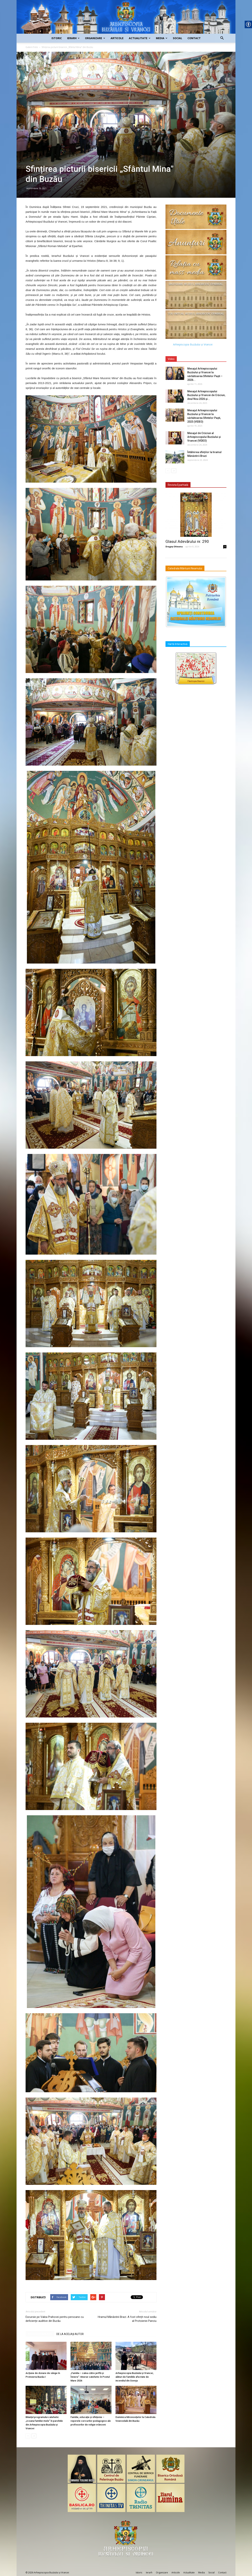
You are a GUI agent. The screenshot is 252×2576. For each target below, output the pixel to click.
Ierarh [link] (73, 38)
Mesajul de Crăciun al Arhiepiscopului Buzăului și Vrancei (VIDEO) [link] (204, 437)
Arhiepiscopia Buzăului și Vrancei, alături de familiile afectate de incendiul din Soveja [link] (134, 2377)
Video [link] (171, 359)
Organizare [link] (95, 38)
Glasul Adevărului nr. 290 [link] (187, 541)
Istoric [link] (57, 38)
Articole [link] (117, 38)
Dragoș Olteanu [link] (174, 546)
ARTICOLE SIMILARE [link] (40, 2334)
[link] (126, 17)
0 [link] (224, 546)
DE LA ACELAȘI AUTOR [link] (70, 2334)
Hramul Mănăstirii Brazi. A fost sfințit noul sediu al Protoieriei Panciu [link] (127, 2319)
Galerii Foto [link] (32, 47)
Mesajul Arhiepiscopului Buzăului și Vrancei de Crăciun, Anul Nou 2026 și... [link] (206, 395)
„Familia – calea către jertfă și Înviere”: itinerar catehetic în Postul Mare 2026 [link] (90, 2377)
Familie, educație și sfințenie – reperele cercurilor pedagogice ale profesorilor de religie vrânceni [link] (91, 2421)
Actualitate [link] (139, 38)
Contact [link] (194, 38)
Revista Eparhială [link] (178, 484)
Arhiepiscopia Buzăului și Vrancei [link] (193, 344)
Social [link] (177, 38)
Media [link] (161, 38)
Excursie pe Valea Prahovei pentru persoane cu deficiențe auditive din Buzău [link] (55, 2319)
